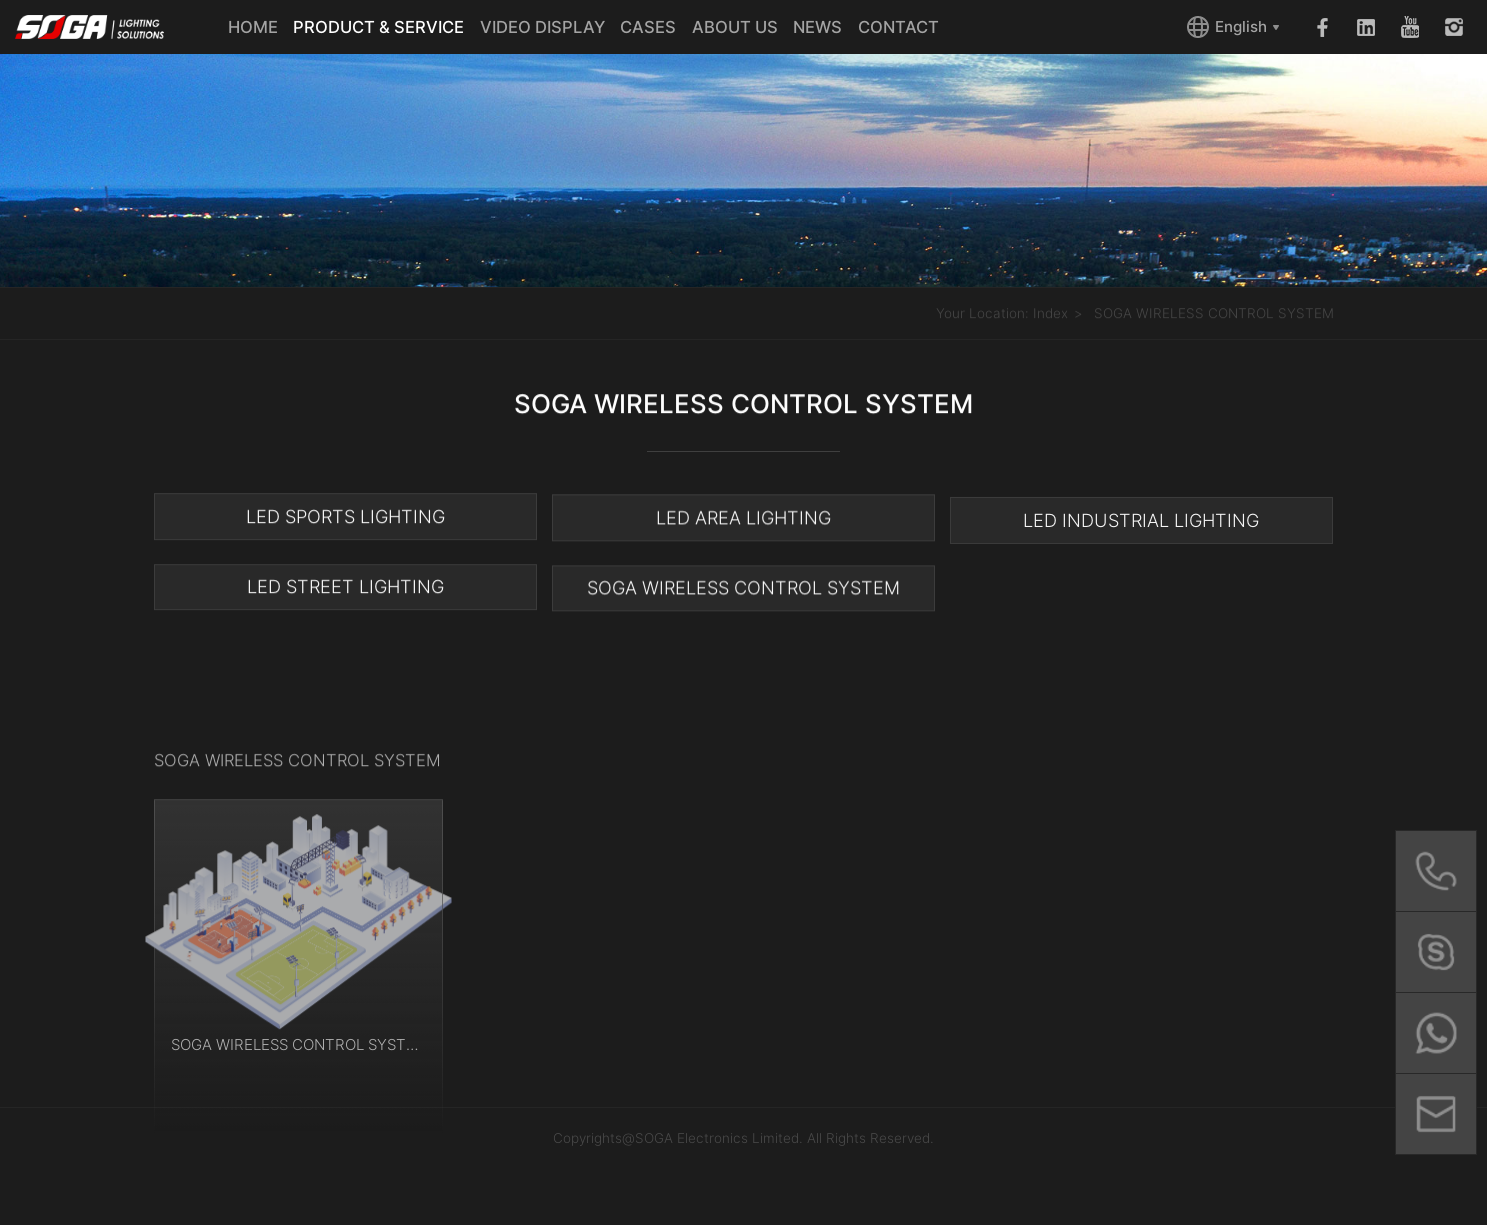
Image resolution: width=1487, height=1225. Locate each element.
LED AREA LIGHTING (743, 519)
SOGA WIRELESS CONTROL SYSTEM (1214, 314)
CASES (648, 27)
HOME (253, 27)
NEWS (817, 27)
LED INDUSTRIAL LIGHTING (1141, 523)
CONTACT (898, 27)
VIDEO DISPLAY (542, 27)
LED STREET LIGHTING (345, 587)
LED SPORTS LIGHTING (345, 517)
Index (1050, 314)
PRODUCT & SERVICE (378, 27)
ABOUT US (735, 27)
